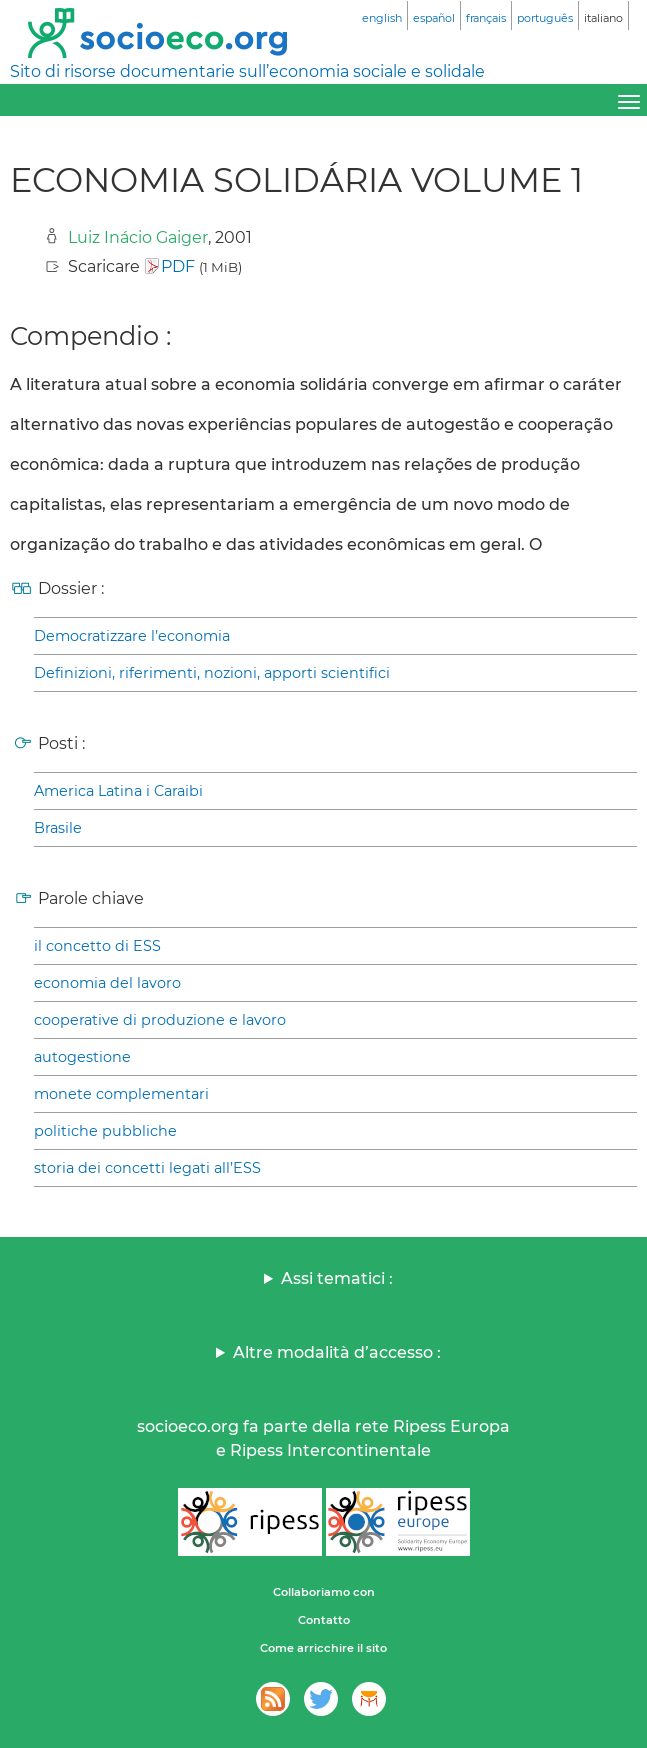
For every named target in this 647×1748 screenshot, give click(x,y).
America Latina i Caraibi (118, 791)
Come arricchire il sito (323, 1648)
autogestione (82, 1057)
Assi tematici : (337, 1278)
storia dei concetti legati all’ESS (147, 1168)
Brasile (58, 828)
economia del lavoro (107, 983)
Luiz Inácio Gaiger (138, 237)
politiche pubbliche (105, 1131)
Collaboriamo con (324, 1592)
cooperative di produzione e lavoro (160, 1020)
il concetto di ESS (97, 946)
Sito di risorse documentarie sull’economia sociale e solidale (247, 71)
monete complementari (121, 1094)
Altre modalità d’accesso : (337, 1352)
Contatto (324, 1620)
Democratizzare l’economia (132, 636)
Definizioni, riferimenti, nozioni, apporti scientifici (212, 673)
